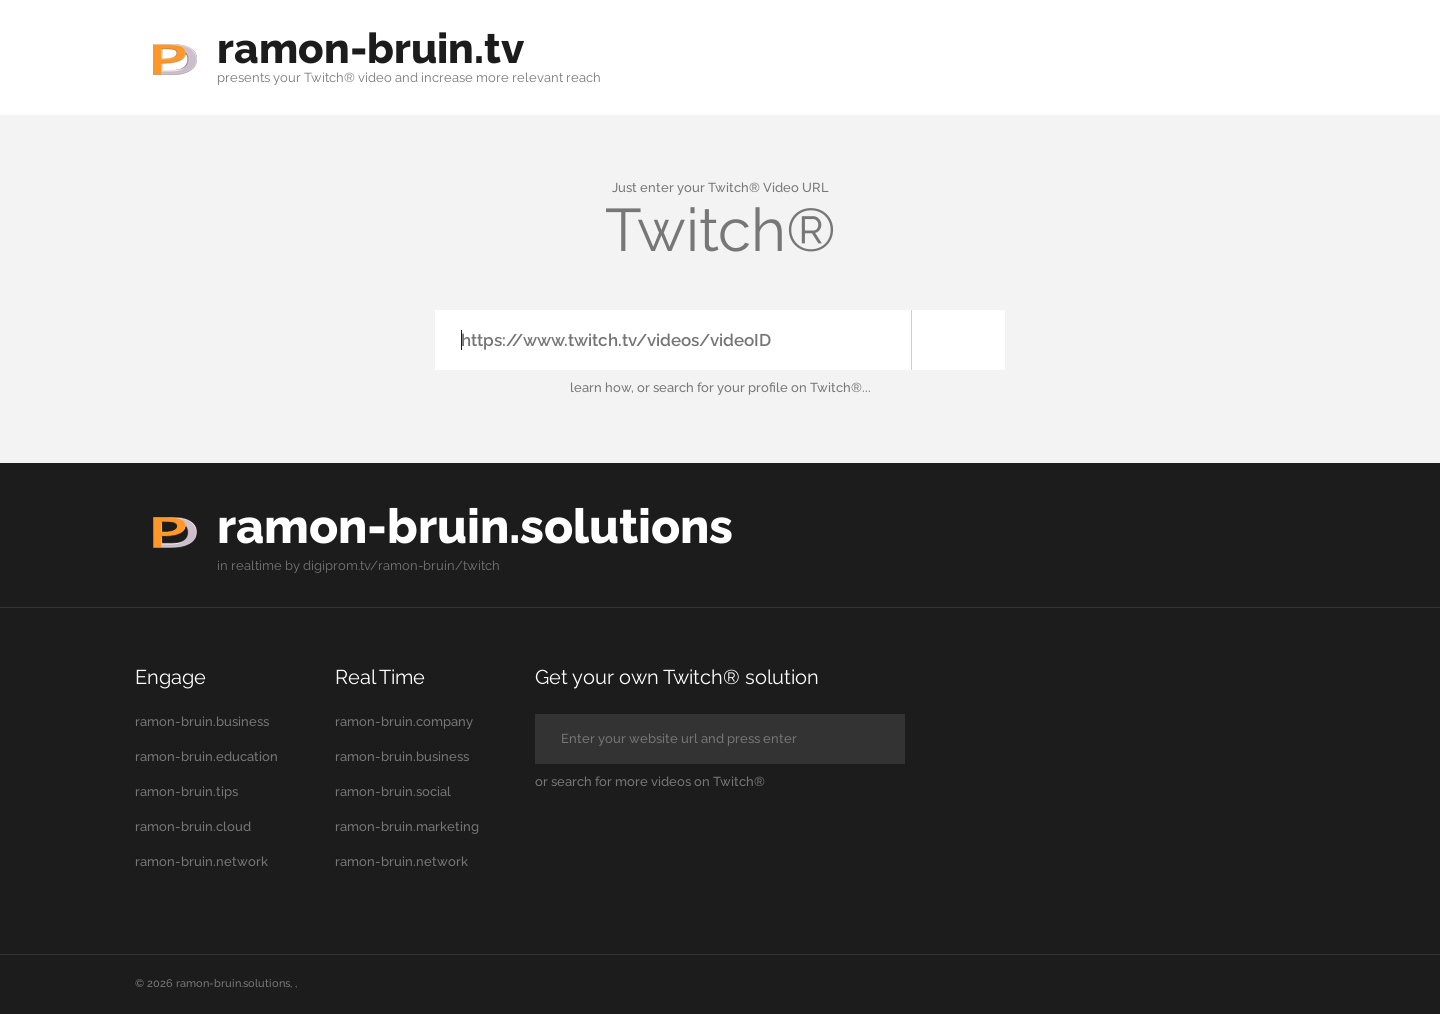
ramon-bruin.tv (378, 47)
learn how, (602, 387)
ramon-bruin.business (202, 720)
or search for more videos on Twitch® (650, 780)
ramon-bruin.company (404, 720)
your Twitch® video (332, 77)
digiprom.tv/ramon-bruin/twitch (401, 564)
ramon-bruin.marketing (407, 825)
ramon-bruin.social (393, 790)
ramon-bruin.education (206, 755)
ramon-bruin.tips (186, 790)
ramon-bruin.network (201, 860)
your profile (752, 387)
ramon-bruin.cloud (193, 825)
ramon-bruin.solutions (489, 524)
